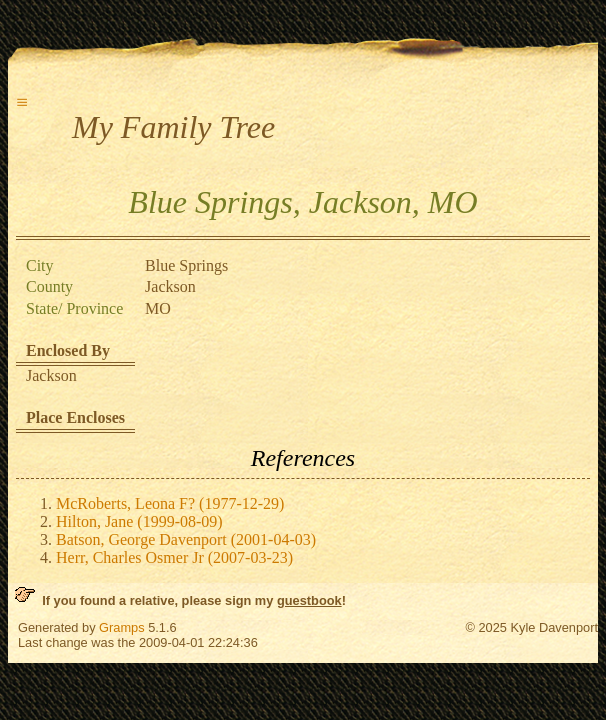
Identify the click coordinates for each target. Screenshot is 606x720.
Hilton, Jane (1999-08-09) (139, 521)
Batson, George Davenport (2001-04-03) (186, 539)
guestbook (309, 600)
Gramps (122, 627)
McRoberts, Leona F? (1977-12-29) (170, 503)
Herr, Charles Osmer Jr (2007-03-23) (174, 557)
